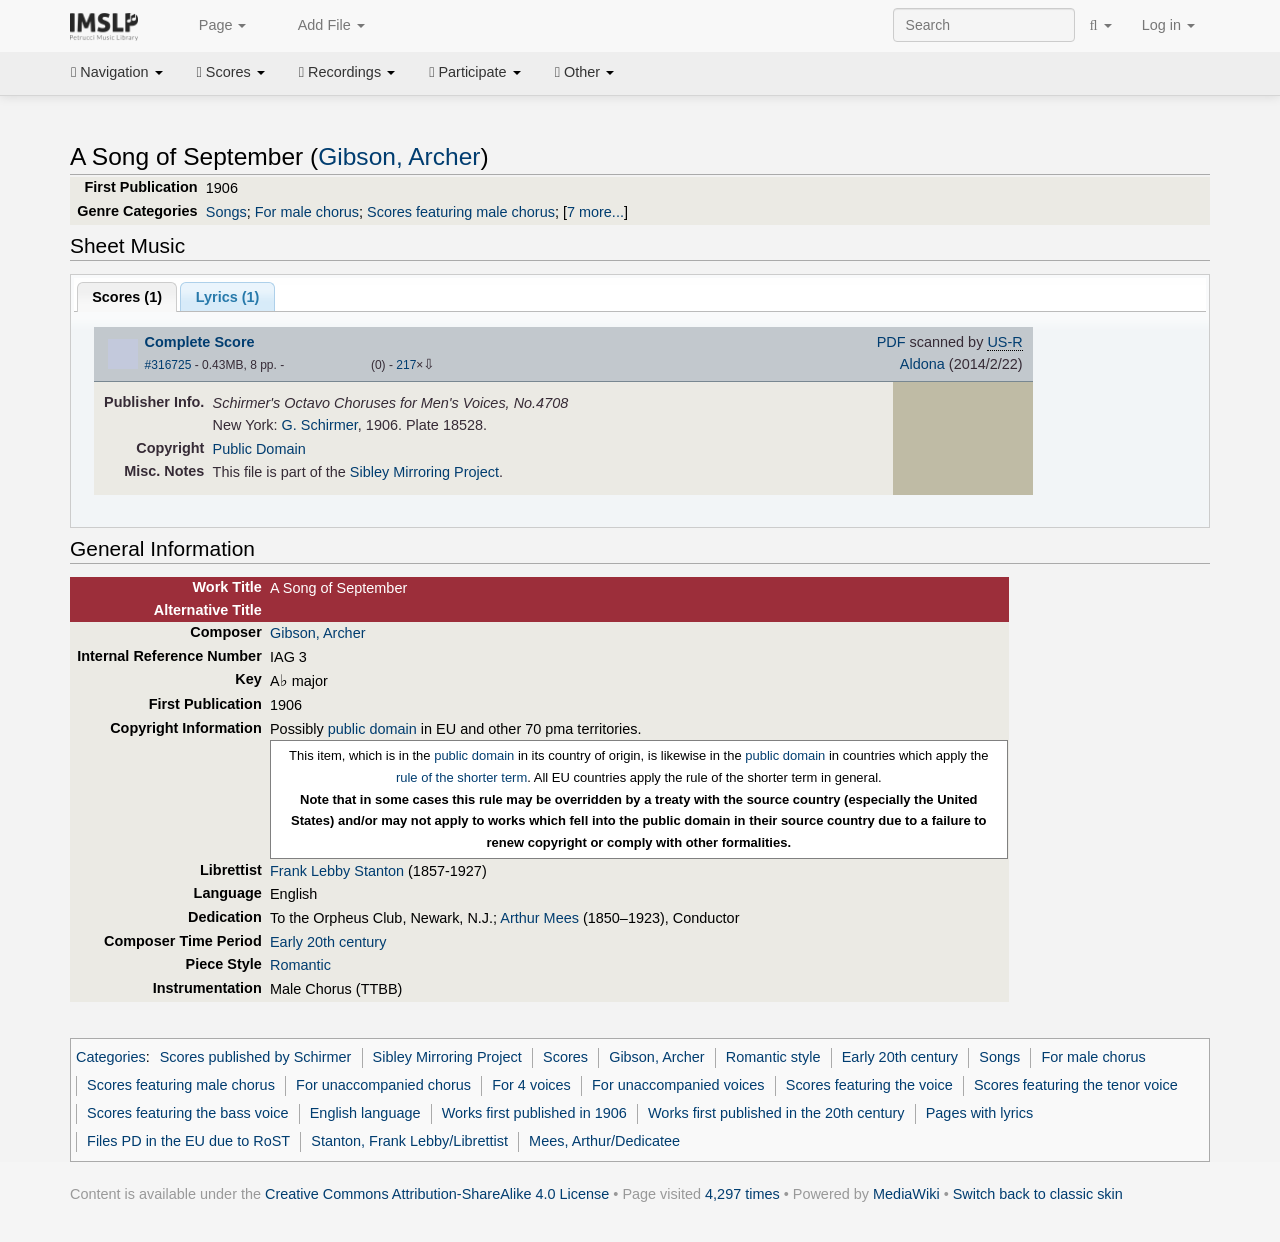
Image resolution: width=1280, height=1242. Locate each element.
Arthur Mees (539, 918)
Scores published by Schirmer (256, 1057)
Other (584, 72)
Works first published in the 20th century (776, 1113)
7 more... (595, 212)
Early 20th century (328, 942)
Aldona (922, 364)
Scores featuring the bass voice (187, 1113)
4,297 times (742, 1194)
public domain (372, 729)
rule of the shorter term (461, 777)
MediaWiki (906, 1194)
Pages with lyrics (980, 1113)
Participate (475, 72)
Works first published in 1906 (534, 1113)
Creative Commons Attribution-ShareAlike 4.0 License (437, 1194)
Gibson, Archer (399, 156)
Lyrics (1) (228, 297)
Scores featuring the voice (869, 1085)
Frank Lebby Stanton (337, 871)
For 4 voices (531, 1085)
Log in (1168, 25)
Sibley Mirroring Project (424, 472)
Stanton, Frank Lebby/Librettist (409, 1141)
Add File (320, 26)
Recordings (347, 72)
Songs (226, 212)
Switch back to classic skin (1038, 1194)
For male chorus (307, 212)
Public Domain (259, 449)
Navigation (117, 72)
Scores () (127, 297)
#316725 (168, 365)
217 (406, 365)
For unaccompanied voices (678, 1085)
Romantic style (773, 1057)
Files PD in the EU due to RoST (188, 1141)
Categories (111, 1057)
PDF (891, 342)
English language (365, 1113)
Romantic (300, 965)
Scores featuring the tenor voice (1076, 1085)
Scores (231, 72)
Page (212, 26)
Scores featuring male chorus (461, 212)
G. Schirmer (320, 425)
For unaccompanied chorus (383, 1085)
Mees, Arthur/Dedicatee (604, 1141)
